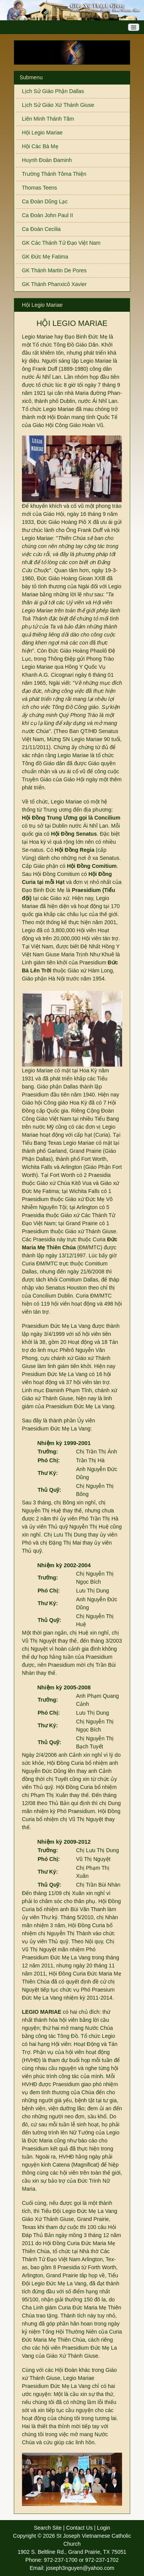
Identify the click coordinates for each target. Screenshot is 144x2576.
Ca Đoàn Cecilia (41, 229)
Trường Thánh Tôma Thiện (54, 174)
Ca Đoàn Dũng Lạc (45, 201)
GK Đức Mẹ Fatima (45, 257)
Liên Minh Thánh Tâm (48, 119)
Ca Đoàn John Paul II (47, 215)
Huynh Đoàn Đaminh (47, 160)
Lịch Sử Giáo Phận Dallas (53, 91)
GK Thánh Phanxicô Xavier (54, 284)
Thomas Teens (39, 188)
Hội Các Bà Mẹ (40, 146)
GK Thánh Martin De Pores (54, 270)
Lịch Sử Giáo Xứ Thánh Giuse (58, 105)
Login (103, 2528)
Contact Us (79, 2528)
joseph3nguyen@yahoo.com (80, 2568)
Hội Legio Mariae (42, 132)
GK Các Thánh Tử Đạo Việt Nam (61, 243)
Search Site (47, 2528)
